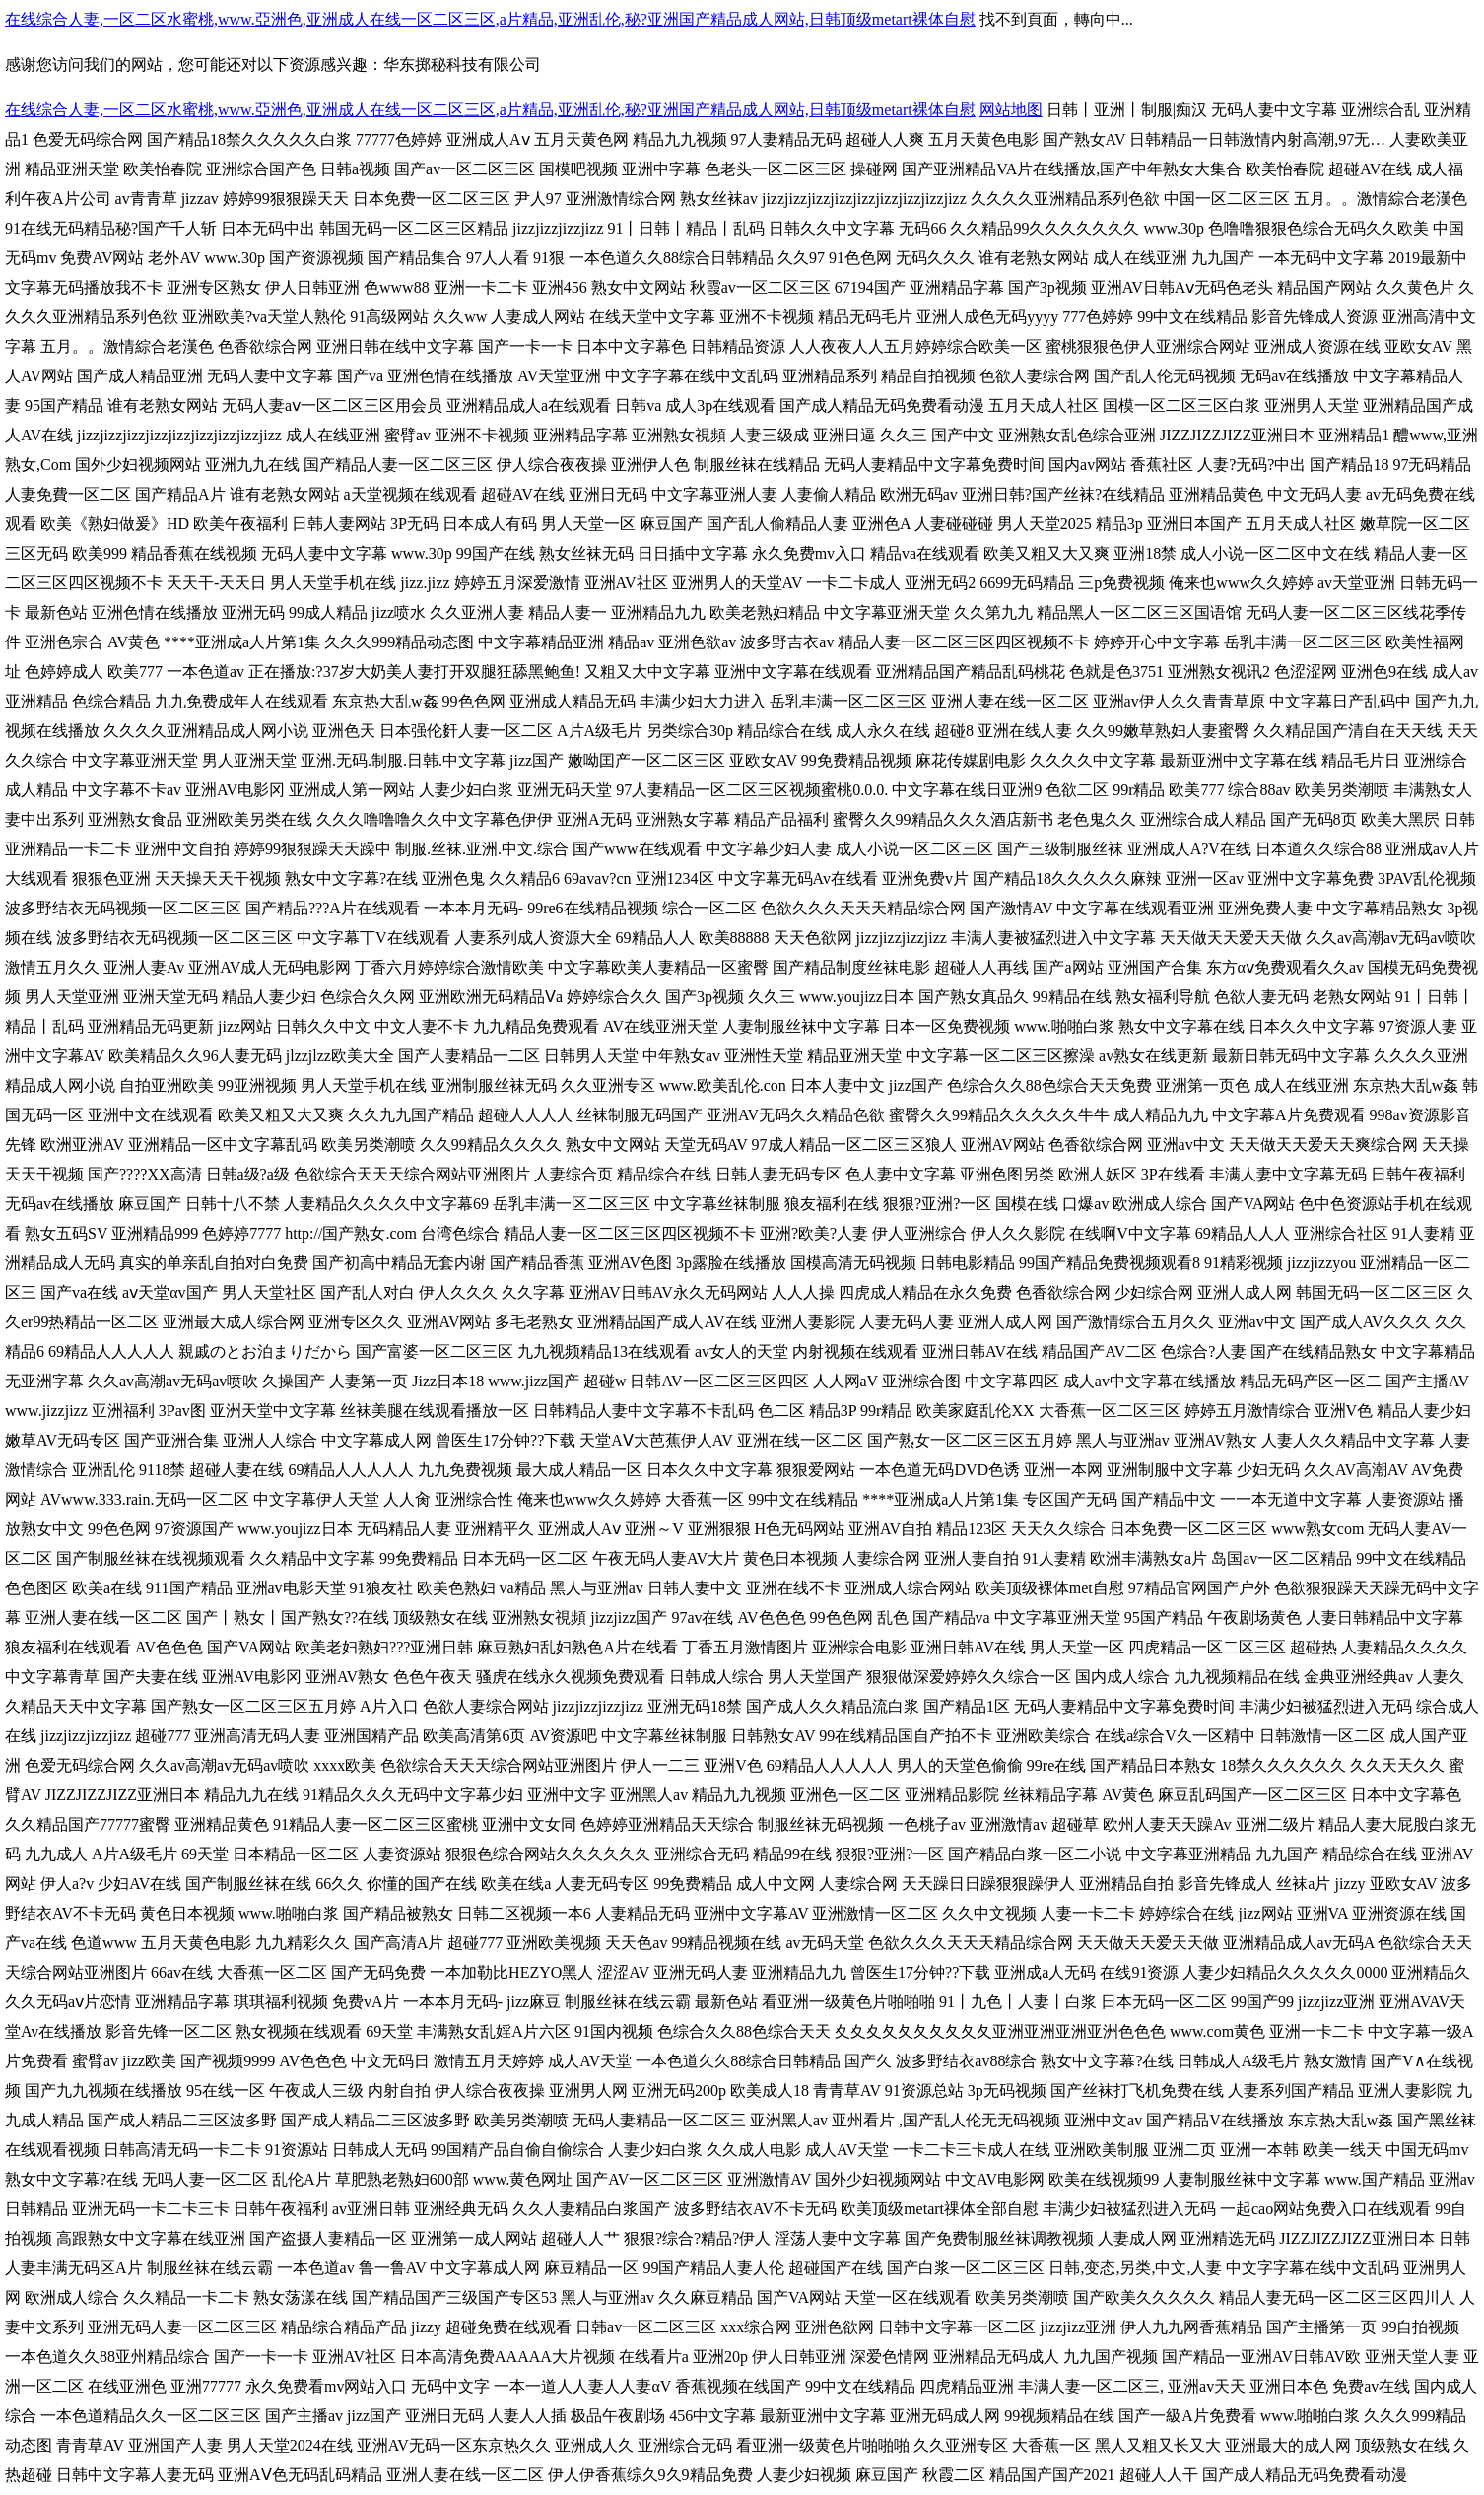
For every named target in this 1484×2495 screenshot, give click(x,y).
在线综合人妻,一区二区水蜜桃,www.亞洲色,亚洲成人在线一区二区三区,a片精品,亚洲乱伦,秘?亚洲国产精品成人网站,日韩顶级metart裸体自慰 (490, 19)
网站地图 (1011, 109)
